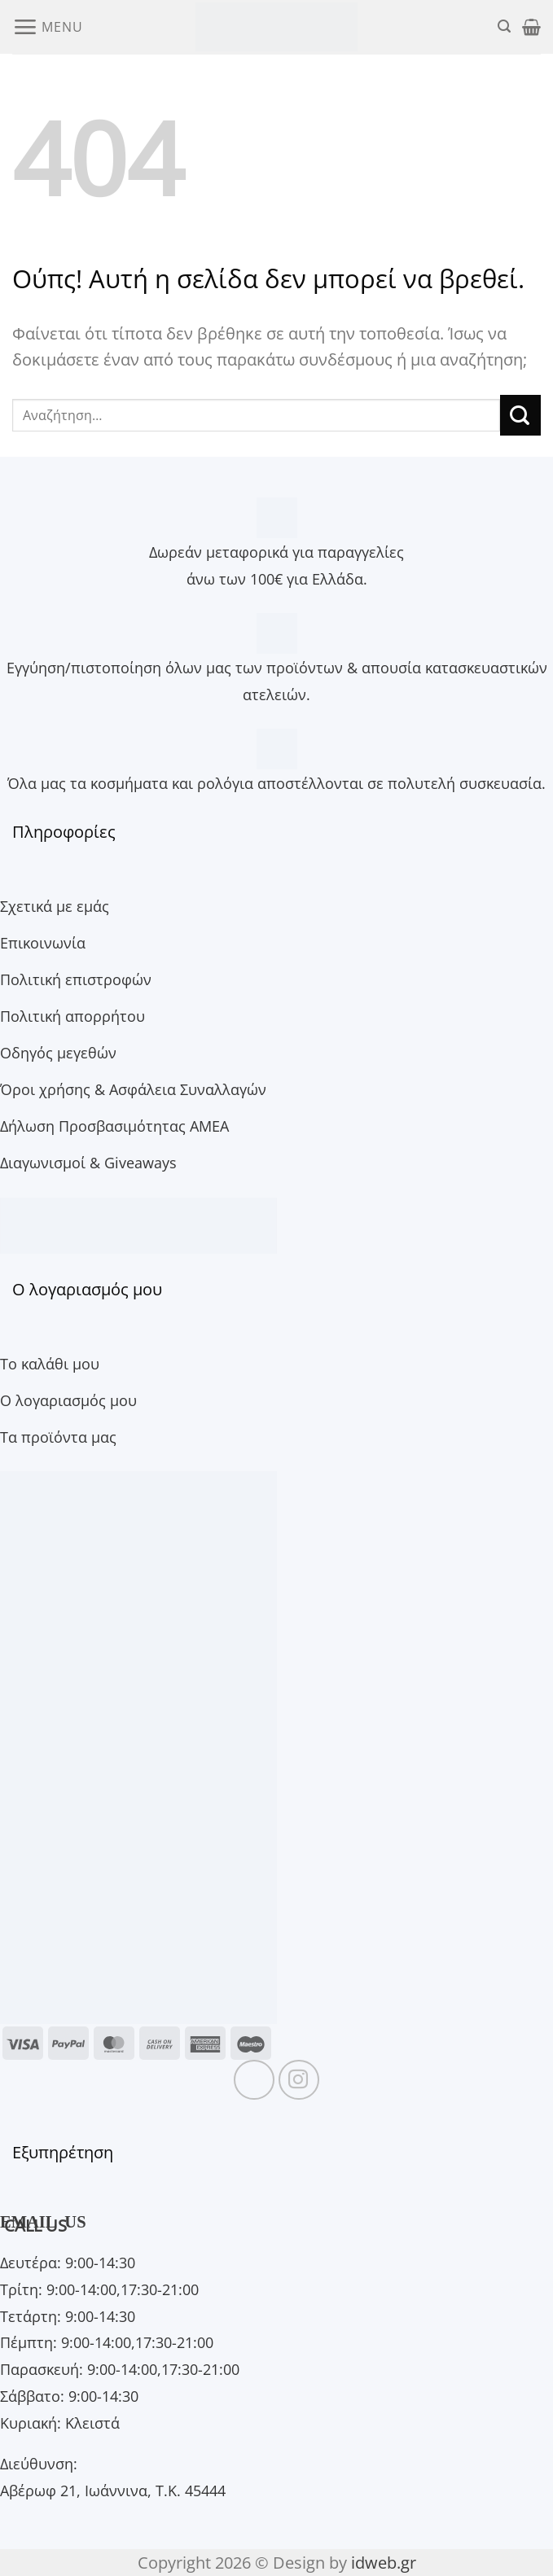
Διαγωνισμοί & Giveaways (88, 1162)
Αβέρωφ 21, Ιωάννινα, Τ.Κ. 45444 (113, 2490)
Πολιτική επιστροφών (75, 979)
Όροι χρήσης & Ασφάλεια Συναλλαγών (133, 1089)
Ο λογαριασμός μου (68, 1400)
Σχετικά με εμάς (54, 906)
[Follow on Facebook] (254, 2080)
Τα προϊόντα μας (58, 1436)
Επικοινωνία (43, 942)
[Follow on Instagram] (299, 2080)
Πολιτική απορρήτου (72, 1015)
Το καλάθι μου (49, 1363)
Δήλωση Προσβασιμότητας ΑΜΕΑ (114, 1125)
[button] (47, 26)
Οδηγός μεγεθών (58, 1052)
